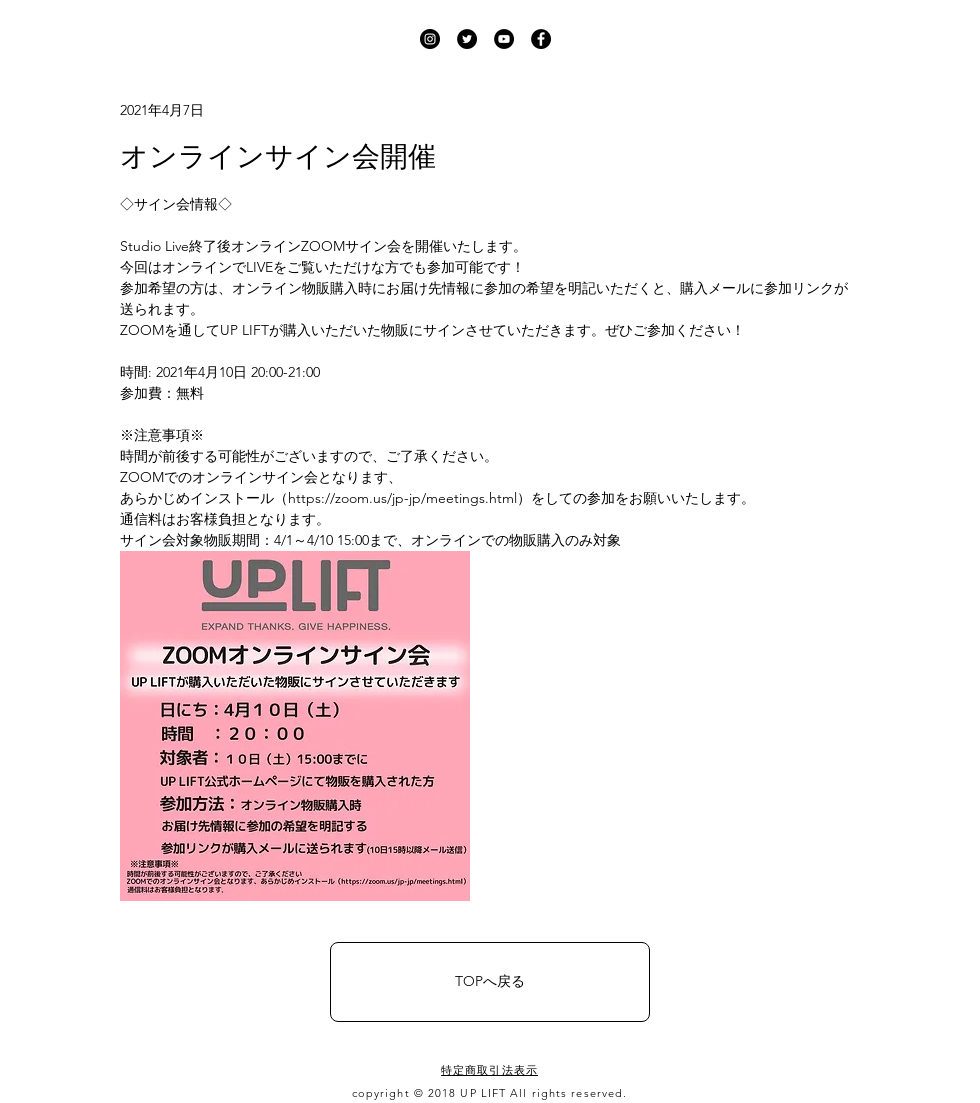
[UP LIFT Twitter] (467, 39)
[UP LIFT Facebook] (541, 39)
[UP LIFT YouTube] (504, 39)
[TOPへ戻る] (490, 982)
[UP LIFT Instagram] (430, 39)
